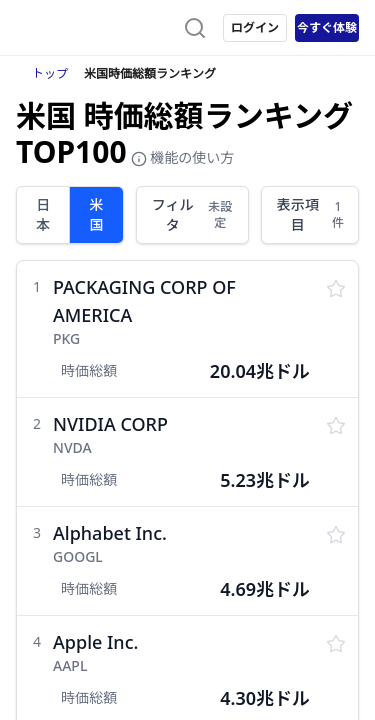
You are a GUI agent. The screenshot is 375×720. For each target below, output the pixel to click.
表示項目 (311, 214)
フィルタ (194, 214)
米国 (96, 214)
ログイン (255, 27)
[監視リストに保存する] (336, 287)
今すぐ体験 (327, 27)
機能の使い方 (183, 157)
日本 (43, 214)
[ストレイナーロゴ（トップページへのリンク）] (96, 28)
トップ (50, 73)
